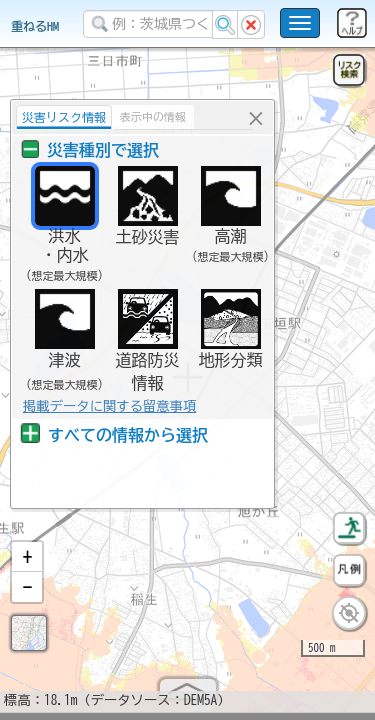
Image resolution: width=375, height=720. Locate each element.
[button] (27, 565)
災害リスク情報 (62, 117)
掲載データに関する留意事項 (107, 406)
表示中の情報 (151, 116)
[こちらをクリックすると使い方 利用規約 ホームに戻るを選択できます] (300, 23)
